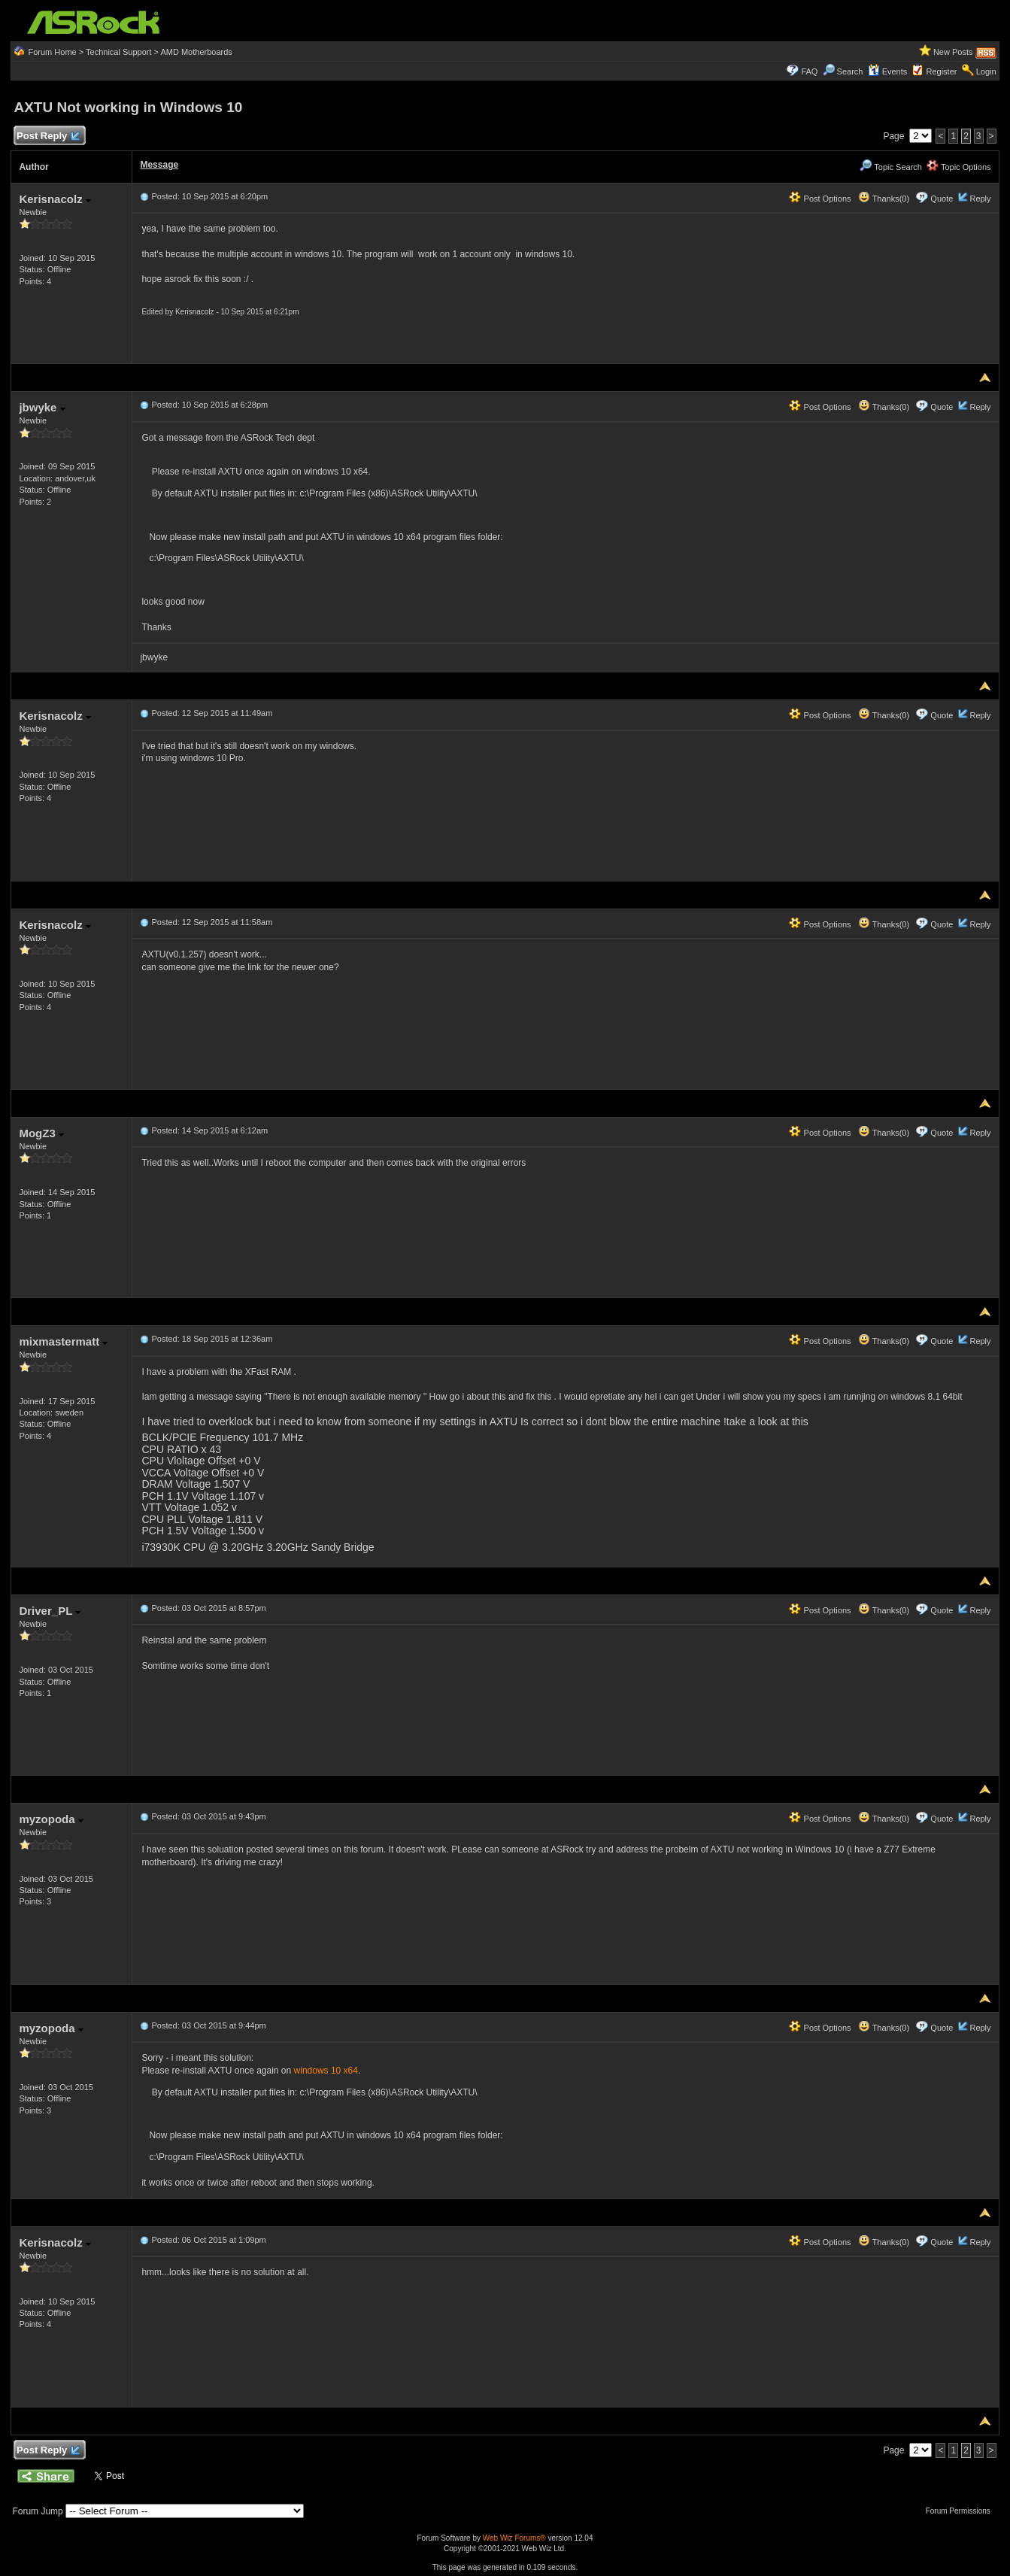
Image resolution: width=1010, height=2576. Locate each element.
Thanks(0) (883, 198)
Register (941, 71)
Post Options (820, 198)
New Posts (953, 51)
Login (986, 71)
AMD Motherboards (196, 51)
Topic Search (890, 166)
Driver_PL (49, 1610)
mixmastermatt (63, 1341)
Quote (941, 198)
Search (850, 71)
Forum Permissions (962, 2511)
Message (159, 164)
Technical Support (118, 51)
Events (888, 71)
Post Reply (47, 136)
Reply (979, 198)
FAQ (809, 71)
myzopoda (51, 1819)
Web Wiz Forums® (514, 2538)
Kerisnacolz (54, 199)
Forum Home (53, 51)
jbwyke (42, 407)
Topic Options (959, 166)
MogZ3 (41, 1133)
